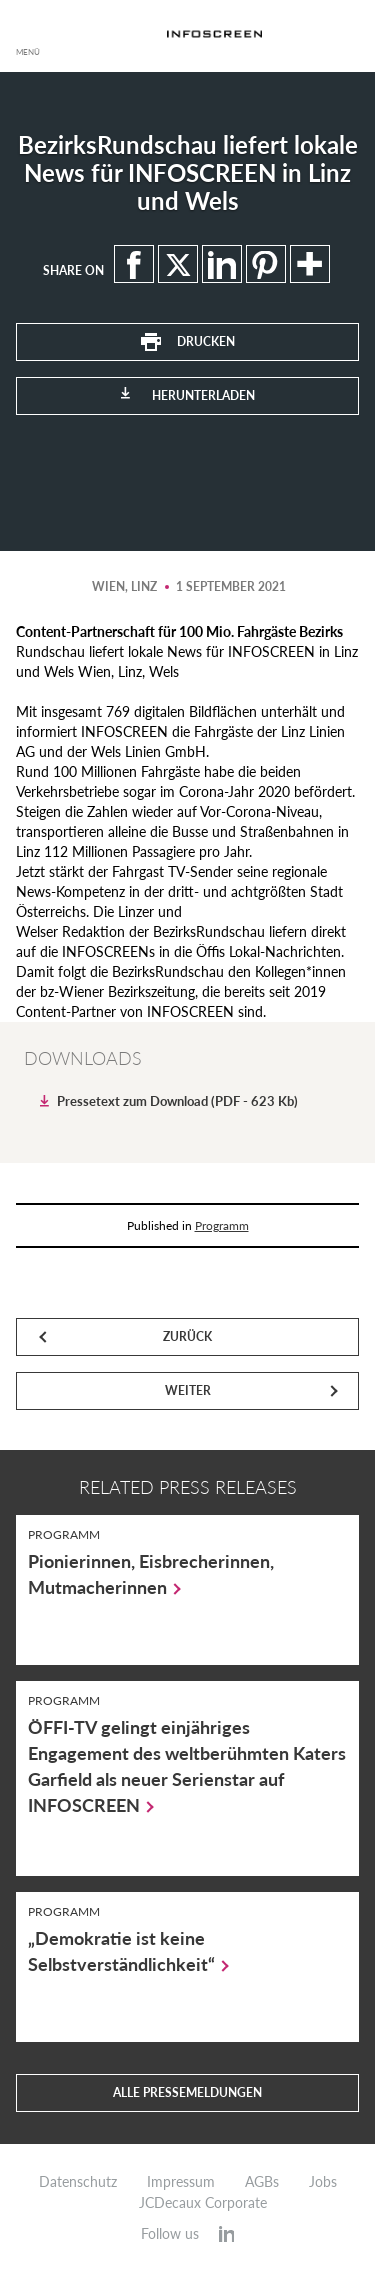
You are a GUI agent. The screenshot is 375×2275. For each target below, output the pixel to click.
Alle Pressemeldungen (187, 2092)
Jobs (323, 2182)
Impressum (181, 2182)
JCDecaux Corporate (203, 2203)
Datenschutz (78, 2182)
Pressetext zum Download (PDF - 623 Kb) (177, 1101)
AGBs (262, 2182)
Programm (222, 1225)
